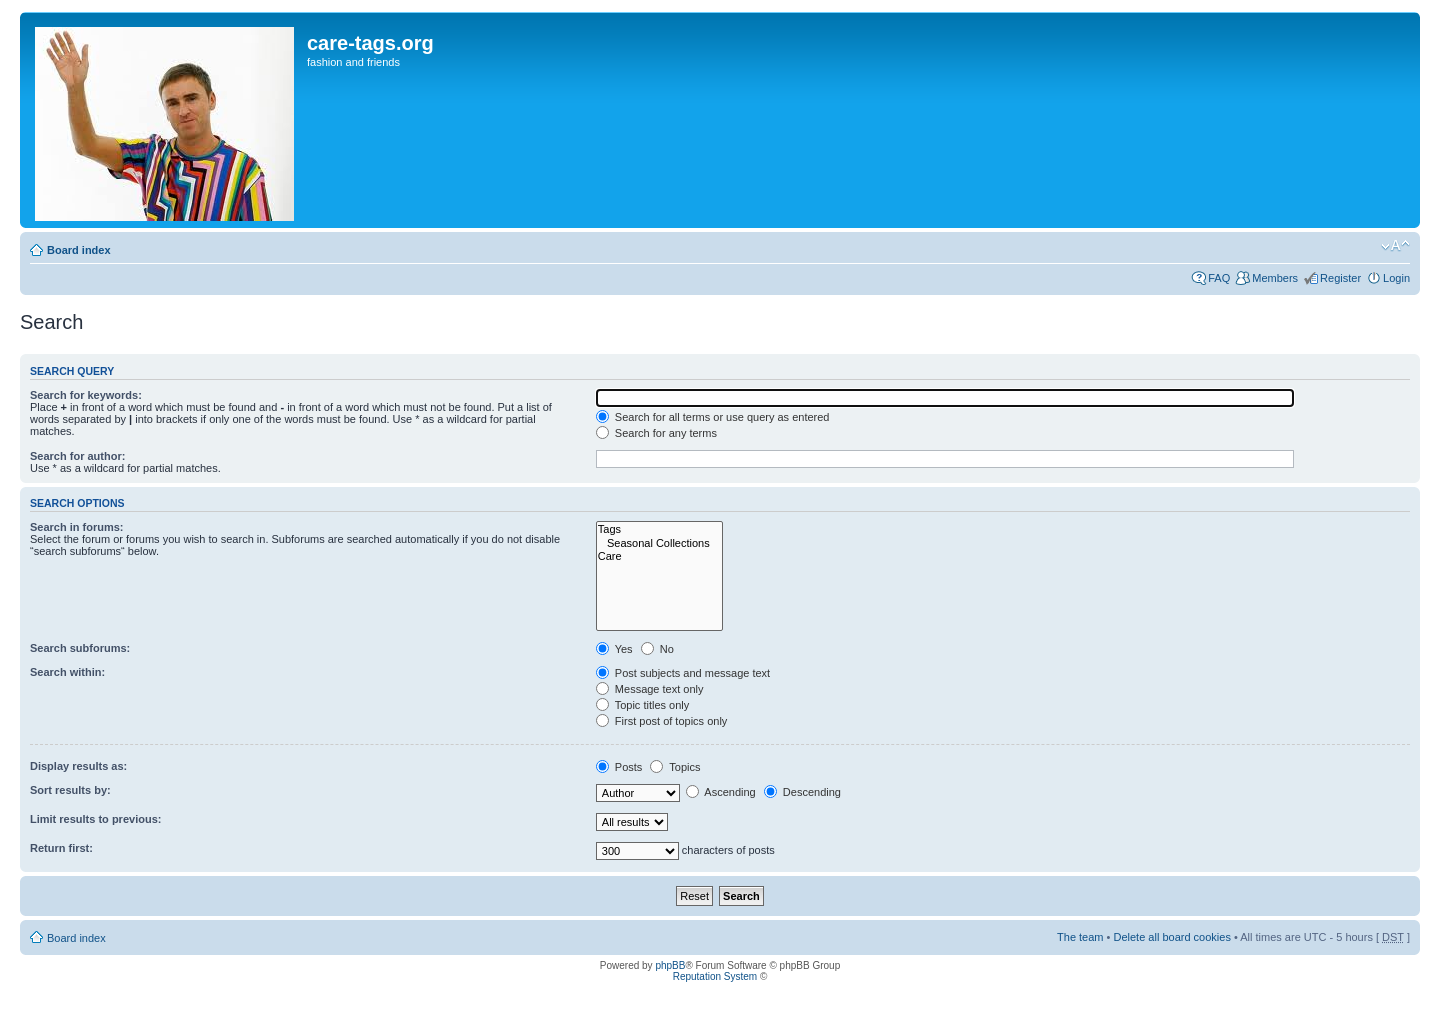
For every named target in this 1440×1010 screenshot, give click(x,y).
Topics (675, 767)
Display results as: (78, 766)
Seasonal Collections (659, 543)
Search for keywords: (86, 395)
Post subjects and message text (683, 673)
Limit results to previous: (95, 819)
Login (1396, 278)
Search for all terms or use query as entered (713, 417)
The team (1080, 937)
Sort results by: (70, 790)
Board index (79, 250)
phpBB (670, 965)
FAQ (1219, 278)
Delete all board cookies (1171, 937)
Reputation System (715, 976)
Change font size (1395, 246)
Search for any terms (656, 433)
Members (1275, 278)
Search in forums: (77, 527)
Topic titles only (642, 705)
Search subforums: (80, 648)
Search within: (67, 672)
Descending (802, 792)
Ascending (721, 792)
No (657, 649)
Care (659, 556)
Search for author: (77, 456)
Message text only (650, 689)
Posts (619, 767)
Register (1340, 278)
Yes (614, 649)
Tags (659, 529)
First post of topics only (662, 721)
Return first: (61, 848)
